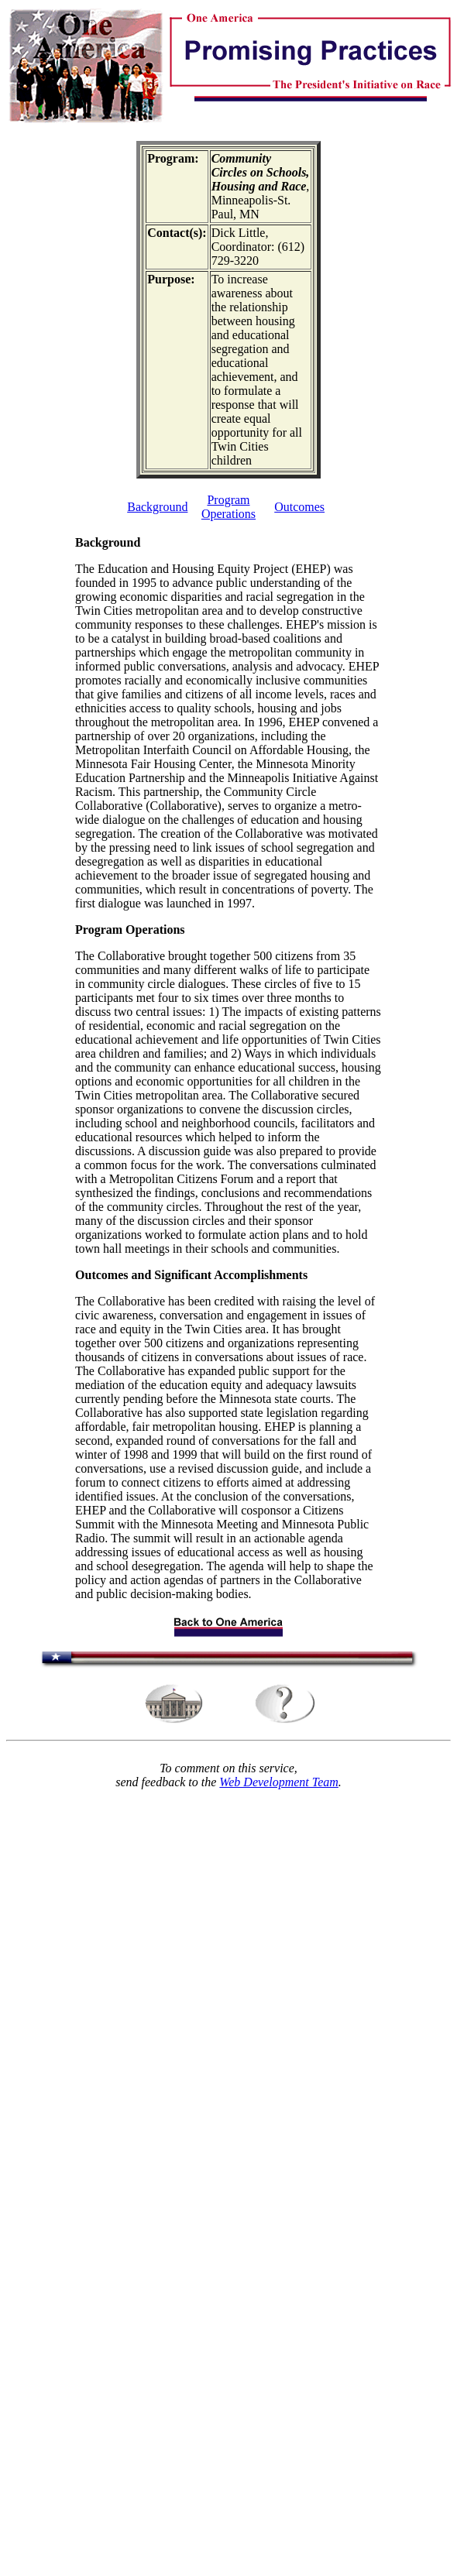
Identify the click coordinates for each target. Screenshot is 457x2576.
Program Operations (228, 506)
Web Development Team (278, 1782)
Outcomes (299, 506)
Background (157, 506)
